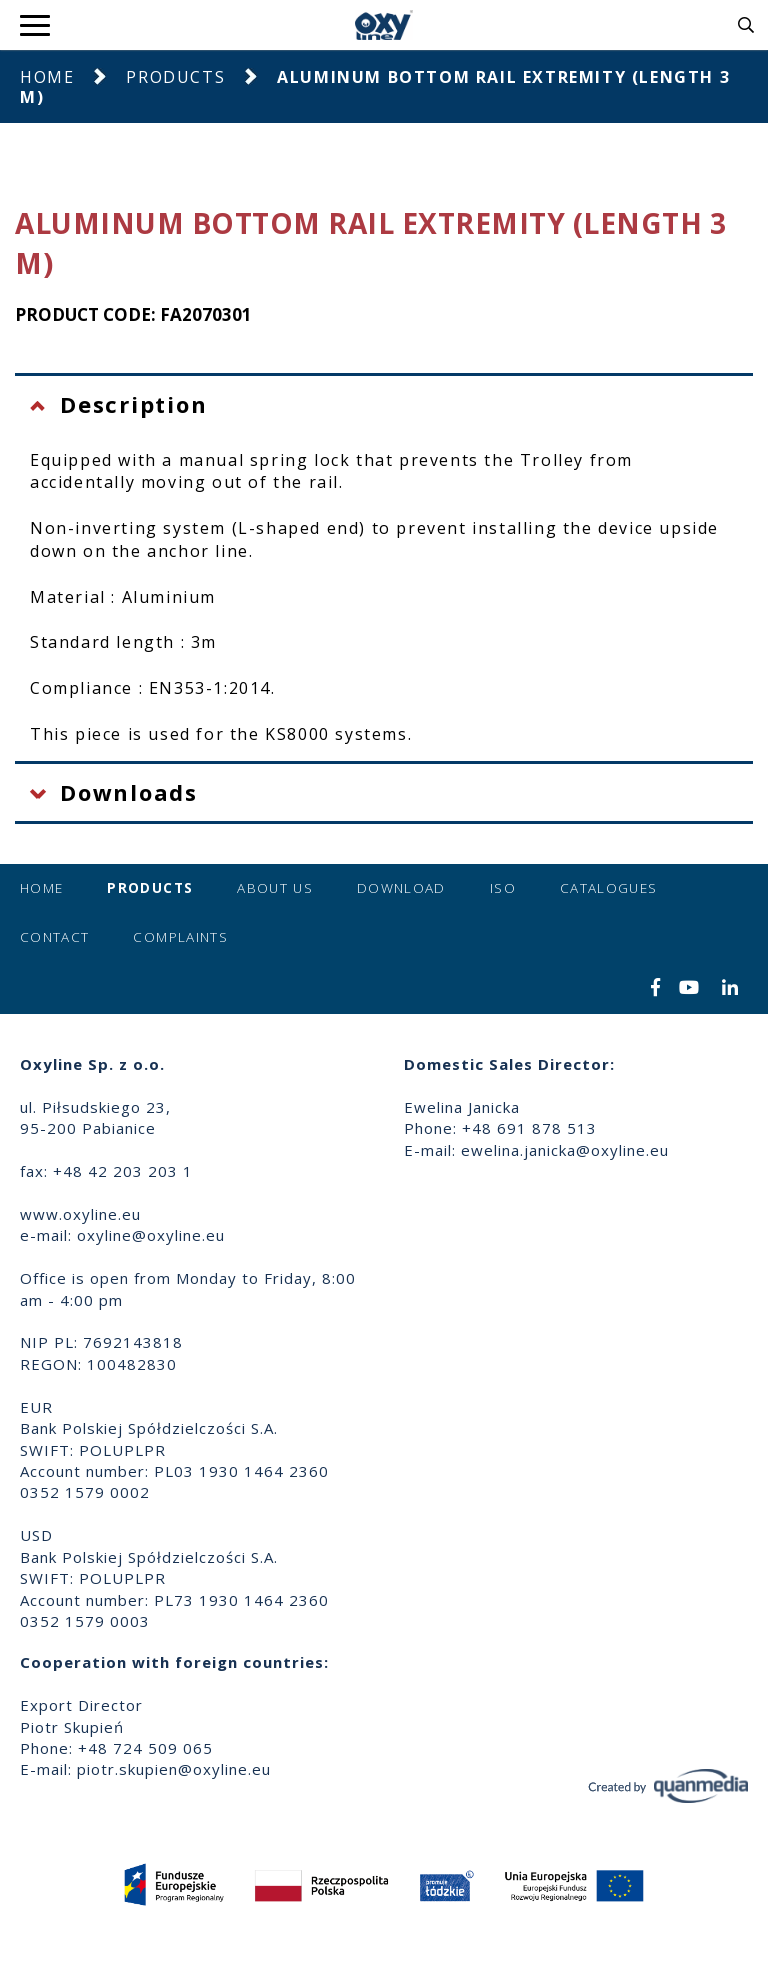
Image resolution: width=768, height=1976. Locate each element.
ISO (503, 888)
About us (275, 888)
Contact (54, 937)
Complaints (180, 937)
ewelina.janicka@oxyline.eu (565, 1150)
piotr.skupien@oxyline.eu (174, 1769)
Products (175, 77)
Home (47, 77)
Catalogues (609, 888)
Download (401, 888)
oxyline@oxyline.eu (151, 1235)
